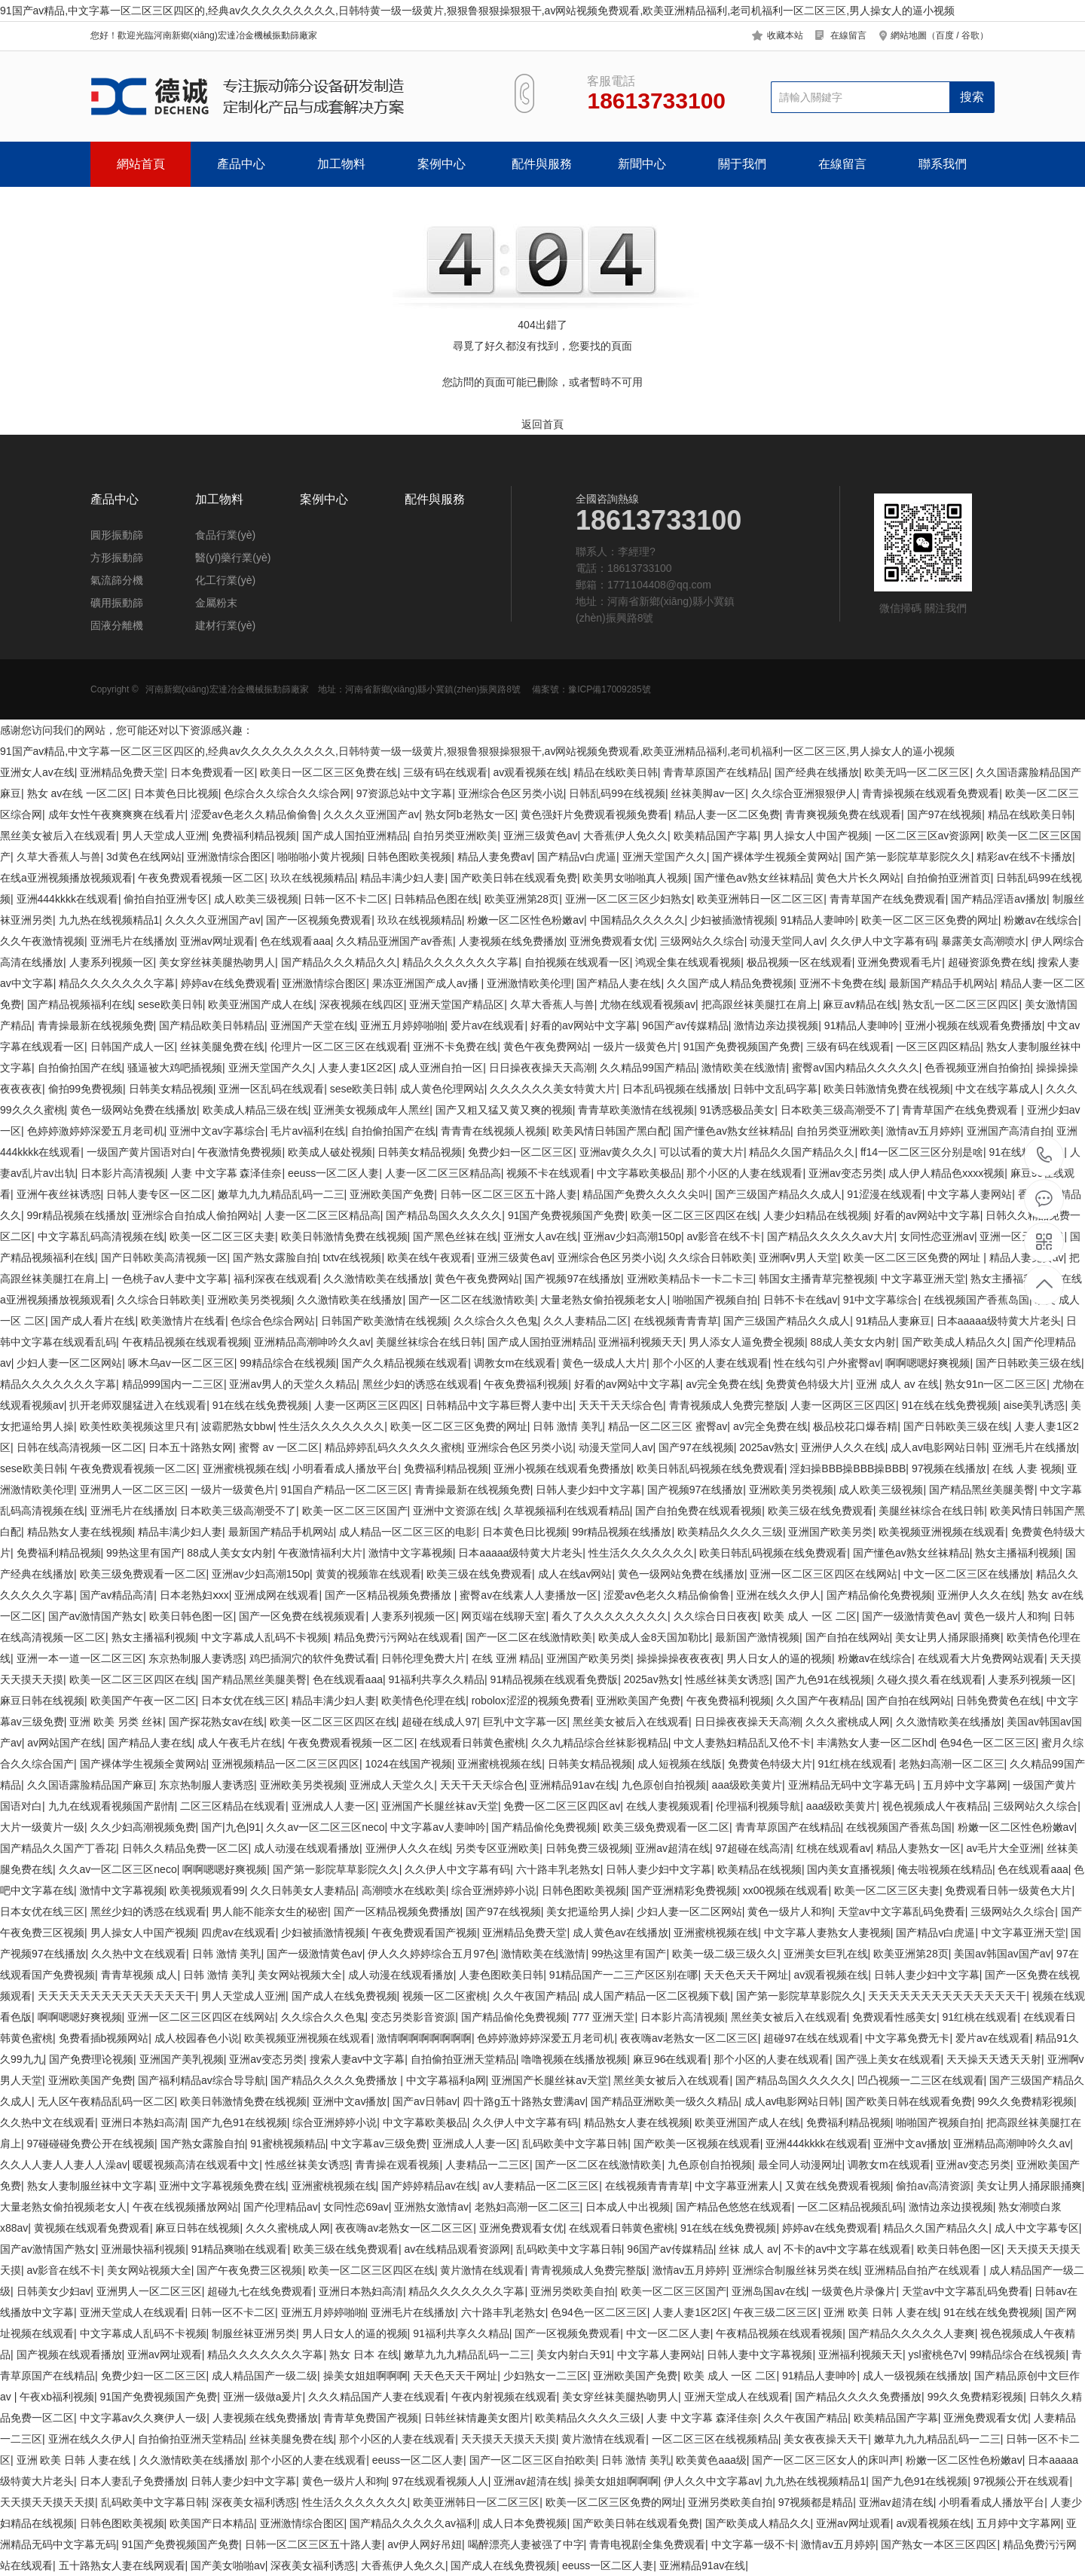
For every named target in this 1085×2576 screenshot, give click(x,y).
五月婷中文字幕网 (965, 1785)
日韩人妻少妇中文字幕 (588, 1490)
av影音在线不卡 (723, 1236)
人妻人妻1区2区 (355, 1068)
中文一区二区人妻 (668, 2333)
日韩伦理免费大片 (423, 1658)
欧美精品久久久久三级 (730, 1532)
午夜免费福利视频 (526, 1384)
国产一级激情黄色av (910, 1616)
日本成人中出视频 (627, 2207)
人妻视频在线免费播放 (511, 941)
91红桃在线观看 (855, 1764)
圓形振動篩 (116, 535)
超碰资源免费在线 (990, 962)
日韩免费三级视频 (588, 1848)
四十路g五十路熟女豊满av (524, 2101)
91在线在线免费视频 (260, 1405)
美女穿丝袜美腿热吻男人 (217, 962)
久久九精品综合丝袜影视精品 (599, 1743)
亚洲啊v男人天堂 (798, 1257)
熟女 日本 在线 (364, 2354)
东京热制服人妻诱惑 (195, 1658)
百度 (945, 35)
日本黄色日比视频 (176, 793)
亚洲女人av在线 (37, 772)
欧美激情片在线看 (183, 1321)
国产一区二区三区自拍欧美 (532, 2460)
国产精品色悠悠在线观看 (734, 2207)
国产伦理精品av (280, 2207)
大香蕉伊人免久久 (625, 836)
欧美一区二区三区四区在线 (694, 1215)
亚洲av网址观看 (217, 941)
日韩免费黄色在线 (998, 1700)
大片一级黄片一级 (42, 1827)
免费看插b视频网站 (104, 2038)
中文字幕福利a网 (446, 2080)
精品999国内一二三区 (173, 1384)
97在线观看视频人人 (440, 2481)
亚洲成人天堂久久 (392, 1785)
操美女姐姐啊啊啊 (365, 2376)
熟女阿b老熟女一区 (470, 814)
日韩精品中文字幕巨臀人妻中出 (499, 1405)
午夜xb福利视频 (57, 2397)
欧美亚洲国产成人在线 (260, 1004)
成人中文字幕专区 (1037, 2228)
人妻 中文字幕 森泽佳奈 (227, 1173)
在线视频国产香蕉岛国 (976, 1300)
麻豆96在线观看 (670, 2059)
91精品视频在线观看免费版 (555, 1679)
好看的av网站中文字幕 (583, 1025)
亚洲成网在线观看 (276, 1595)
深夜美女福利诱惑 (254, 2502)
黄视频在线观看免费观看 (92, 2228)
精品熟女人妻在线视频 (80, 1532)
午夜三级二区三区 (775, 2312)
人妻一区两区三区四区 (367, 1405)
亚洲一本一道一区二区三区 (80, 1658)
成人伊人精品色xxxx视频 (946, 1173)
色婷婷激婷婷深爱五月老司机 (95, 1131)
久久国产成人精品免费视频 (730, 983)
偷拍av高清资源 (933, 2186)
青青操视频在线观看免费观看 (930, 793)
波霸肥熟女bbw (237, 1426)
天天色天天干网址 (746, 1975)
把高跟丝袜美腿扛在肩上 (759, 1004)
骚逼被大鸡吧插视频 (174, 1068)
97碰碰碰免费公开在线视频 (91, 2143)
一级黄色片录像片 (853, 2291)
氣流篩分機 (116, 580)
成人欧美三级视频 (256, 899)
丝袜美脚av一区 (708, 793)
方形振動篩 (116, 557)
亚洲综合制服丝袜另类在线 (795, 2270)
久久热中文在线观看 (138, 1954)
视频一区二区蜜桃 (444, 1996)
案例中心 (441, 163)
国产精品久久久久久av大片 (830, 1236)
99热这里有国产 (144, 1553)
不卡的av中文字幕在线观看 (847, 2249)
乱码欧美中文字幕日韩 (575, 2143)
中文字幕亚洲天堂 (923, 1279)
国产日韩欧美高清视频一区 (164, 1257)
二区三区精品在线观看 (233, 1806)
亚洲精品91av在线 (573, 1785)
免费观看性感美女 (894, 2017)
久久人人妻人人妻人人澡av (63, 2165)
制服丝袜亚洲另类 (254, 2333)
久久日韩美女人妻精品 (303, 1890)
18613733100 (1045, 1155)
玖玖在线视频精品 (312, 878)
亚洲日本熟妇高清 (143, 2122)
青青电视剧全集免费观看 (647, 2544)
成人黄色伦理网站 (442, 1089)
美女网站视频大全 (300, 1975)
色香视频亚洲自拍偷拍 (977, 1068)
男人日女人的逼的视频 (779, 1658)
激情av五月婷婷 (923, 1131)
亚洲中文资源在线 (455, 1511)
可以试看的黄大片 (701, 1152)
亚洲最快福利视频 (143, 2249)
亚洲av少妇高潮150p (632, 1236)
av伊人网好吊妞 (424, 2544)
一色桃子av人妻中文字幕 (170, 1279)
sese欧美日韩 (170, 1004)
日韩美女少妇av (54, 2291)
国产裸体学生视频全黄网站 (775, 857)
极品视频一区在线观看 (799, 962)
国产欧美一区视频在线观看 (697, 2143)
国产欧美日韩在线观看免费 (514, 878)
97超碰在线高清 (753, 1848)
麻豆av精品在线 (860, 1004)
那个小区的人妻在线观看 (744, 1173)
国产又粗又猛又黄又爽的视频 (504, 1110)
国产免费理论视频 (91, 2059)
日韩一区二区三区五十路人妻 (508, 1194)
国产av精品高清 (117, 1595)
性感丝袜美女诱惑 (727, 1679)
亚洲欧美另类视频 (249, 1300)
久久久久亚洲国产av (371, 814)
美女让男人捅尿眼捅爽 (948, 1637)
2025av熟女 (767, 1447)
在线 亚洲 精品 (506, 1658)
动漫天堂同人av (787, 941)
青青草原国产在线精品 (716, 772)
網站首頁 (141, 163)
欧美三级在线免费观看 (820, 1511)
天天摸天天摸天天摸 (508, 2439)
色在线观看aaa (295, 941)
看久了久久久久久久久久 (610, 1616)
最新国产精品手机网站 (942, 983)
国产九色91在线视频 (823, 1679)
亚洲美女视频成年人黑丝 (371, 1110)
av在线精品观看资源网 (458, 2249)
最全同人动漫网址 (800, 2165)
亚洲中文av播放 (350, 2101)
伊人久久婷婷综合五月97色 (432, 1954)
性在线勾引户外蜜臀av (827, 1363)
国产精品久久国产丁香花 (58, 1848)
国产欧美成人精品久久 (954, 1342)
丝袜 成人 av (748, 2249)
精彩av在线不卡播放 (1024, 857)
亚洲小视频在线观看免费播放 (973, 1025)
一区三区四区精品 (938, 1046)
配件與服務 (542, 163)
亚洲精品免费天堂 (122, 772)
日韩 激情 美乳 (567, 1426)
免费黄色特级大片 (808, 1384)
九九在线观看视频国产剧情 (111, 1806)
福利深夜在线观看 (276, 1279)
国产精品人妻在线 (618, 983)
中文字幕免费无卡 (907, 2038)
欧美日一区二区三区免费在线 (328, 772)
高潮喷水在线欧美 (404, 1890)
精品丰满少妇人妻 (402, 878)
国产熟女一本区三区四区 (939, 2544)
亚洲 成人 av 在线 (897, 1384)
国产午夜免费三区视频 (249, 2270)
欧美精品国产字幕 (716, 836)
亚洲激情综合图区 (229, 857)
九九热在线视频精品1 (109, 920)
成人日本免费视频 (524, 2523)
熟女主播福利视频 (1012, 1279)
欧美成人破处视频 (330, 1152)
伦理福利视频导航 (758, 1806)
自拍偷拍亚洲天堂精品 (463, 2059)
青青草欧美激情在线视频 (636, 1110)
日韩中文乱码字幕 (775, 1089)
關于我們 (742, 163)
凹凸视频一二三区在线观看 (920, 2080)
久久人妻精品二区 (585, 1321)
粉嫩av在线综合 (1041, 920)
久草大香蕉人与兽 (59, 857)
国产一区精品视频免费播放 (389, 1595)
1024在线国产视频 (408, 1764)
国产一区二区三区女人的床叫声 (826, 2460)
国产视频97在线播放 (572, 1279)
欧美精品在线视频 (759, 1869)
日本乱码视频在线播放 (675, 1089)
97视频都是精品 (816, 2502)
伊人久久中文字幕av (712, 2481)
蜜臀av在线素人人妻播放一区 (529, 1595)
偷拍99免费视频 (86, 1089)
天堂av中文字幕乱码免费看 (901, 1911)
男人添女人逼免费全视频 (747, 1342)
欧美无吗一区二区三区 (917, 772)
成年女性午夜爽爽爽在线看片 (116, 814)
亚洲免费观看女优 (612, 941)
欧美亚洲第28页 (522, 899)
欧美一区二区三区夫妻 (222, 1236)
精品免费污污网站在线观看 (397, 1637)
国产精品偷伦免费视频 (879, 1595)
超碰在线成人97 (439, 1722)
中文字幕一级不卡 (753, 2544)
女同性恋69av (355, 2207)
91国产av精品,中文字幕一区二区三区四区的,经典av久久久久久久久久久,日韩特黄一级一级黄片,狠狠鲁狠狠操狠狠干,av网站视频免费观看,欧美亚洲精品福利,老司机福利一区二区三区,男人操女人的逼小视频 (477, 11)
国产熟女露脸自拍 (275, 1257)
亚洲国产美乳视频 (181, 2059)
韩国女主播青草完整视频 (817, 1279)
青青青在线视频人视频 (493, 1131)
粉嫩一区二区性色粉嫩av (525, 920)
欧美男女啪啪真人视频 (635, 878)
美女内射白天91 (574, 2354)
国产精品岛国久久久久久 (444, 1215)
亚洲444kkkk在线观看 (67, 899)
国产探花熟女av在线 (216, 1722)
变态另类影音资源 (413, 2017)
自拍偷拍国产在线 (80, 1068)
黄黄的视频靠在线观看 (368, 1574)
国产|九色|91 (231, 1827)
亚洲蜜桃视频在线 (245, 1468)
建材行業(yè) (225, 625)
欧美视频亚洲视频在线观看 (942, 1532)
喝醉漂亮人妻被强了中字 (526, 2544)
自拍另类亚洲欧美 (455, 836)
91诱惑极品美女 (737, 1110)
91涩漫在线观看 (884, 1194)
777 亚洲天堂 (603, 2017)
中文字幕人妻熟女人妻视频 (827, 1933)
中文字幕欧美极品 (639, 1173)
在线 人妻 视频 (1027, 1468)
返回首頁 (542, 424)
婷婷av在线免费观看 (229, 983)
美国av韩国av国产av (1002, 1954)
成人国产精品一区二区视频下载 (656, 1996)
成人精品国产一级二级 (264, 2376)
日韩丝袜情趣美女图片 (477, 2418)
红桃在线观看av (833, 1848)
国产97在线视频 (945, 814)
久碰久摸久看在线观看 (930, 1679)
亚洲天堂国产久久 (664, 857)
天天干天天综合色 (621, 1405)
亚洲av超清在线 (672, 1848)
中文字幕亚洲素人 (737, 2186)
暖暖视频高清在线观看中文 (196, 2165)
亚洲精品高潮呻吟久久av (312, 1342)
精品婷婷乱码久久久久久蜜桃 (393, 1447)
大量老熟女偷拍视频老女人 (603, 1300)
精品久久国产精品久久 (801, 1152)
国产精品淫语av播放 (999, 899)
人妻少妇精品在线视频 (816, 1215)
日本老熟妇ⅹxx (194, 1595)
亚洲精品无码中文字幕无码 (853, 1785)
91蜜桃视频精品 (288, 2143)
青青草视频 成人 (139, 1975)
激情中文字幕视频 (410, 1553)
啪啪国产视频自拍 (715, 1300)
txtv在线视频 (352, 1257)
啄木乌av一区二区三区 (181, 1363)
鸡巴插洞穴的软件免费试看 (312, 1658)
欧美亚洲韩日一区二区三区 (760, 899)
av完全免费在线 (723, 1384)
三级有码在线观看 (445, 772)
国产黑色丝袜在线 (455, 1236)
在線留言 (848, 35)
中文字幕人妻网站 (970, 1194)
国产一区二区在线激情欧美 (471, 1300)
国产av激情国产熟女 (96, 1616)
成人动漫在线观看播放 (306, 1848)
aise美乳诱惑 (1034, 1405)
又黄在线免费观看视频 (838, 2186)
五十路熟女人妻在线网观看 (122, 2565)
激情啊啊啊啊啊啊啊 (424, 2038)
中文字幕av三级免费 (378, 2143)
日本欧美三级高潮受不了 (839, 1110)
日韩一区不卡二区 (346, 899)
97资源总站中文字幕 (404, 793)
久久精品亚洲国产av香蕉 (394, 941)
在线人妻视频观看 (668, 1806)
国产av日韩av (425, 2101)
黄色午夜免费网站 (545, 1046)
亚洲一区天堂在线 (1022, 1236)
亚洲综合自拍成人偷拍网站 (195, 1215)
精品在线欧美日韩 (615, 772)
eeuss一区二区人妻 (333, 1173)
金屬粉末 (216, 602)
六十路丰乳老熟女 (558, 1869)
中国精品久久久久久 (637, 920)
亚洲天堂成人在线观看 (132, 2312)
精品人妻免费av (494, 857)
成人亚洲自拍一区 (441, 1068)
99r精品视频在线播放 (77, 1215)
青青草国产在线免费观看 (888, 899)
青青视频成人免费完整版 (727, 1405)
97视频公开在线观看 (1021, 2481)
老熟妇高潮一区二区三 (951, 1764)
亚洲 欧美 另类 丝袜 (116, 1722)
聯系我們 (942, 163)
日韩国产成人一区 (132, 1046)
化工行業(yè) (225, 580)
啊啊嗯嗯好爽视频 (927, 1363)
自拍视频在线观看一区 (577, 962)
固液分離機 (116, 625)
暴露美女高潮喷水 (983, 941)
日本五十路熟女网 (190, 1447)
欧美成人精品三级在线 (255, 1110)
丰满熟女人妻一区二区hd (875, 1743)
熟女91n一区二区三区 (996, 1384)
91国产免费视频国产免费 (742, 1046)
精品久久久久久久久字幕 (460, 962)
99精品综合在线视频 (288, 1363)
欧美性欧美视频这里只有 (138, 1426)
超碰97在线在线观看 (811, 2038)
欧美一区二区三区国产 (355, 1511)
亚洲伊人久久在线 (843, 1447)
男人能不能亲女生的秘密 (270, 1911)
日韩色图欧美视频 (409, 857)
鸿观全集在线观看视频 (688, 962)
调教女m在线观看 (515, 1363)
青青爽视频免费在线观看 (843, 814)
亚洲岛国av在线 (769, 2291)
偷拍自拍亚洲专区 (166, 899)
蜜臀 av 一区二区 (279, 1447)
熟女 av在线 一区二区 (78, 793)
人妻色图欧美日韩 (501, 1975)
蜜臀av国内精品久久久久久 (855, 1068)
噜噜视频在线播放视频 (574, 2059)
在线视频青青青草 (676, 1321)
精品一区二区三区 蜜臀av (668, 1426)
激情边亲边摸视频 (776, 1025)
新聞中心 (642, 163)
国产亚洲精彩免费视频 (684, 1890)
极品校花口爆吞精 (855, 1426)
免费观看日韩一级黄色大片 (1008, 1890)
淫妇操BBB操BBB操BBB (848, 1468)
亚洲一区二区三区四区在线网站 (823, 1574)
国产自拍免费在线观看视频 (698, 1511)
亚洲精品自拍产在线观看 (923, 2270)
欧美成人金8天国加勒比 (654, 1637)
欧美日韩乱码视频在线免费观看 (710, 1468)
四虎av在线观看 (238, 1933)
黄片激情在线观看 (482, 2270)
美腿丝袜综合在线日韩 (428, 1342)
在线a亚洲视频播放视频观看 (66, 878)
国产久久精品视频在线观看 (404, 1363)
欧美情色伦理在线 (423, 1700)
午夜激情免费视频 (239, 1152)
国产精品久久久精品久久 (339, 962)
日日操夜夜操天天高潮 (541, 1068)
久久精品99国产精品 (648, 1068)
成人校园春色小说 (196, 2038)
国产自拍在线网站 (847, 1637)
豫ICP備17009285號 (609, 689)
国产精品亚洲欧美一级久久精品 (664, 2101)
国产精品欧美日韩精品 (211, 1025)
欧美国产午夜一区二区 (143, 1700)
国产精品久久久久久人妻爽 (911, 2333)
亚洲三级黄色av (540, 836)
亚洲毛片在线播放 (132, 941)
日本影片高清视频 (123, 1173)
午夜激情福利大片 (320, 1553)
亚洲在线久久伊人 (778, 1595)
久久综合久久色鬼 (496, 1321)
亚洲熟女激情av (431, 2207)
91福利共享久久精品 (436, 1679)
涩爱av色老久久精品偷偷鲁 (254, 814)
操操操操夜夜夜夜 (679, 1658)
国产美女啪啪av (228, 2565)
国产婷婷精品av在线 (429, 2186)
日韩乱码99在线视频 (617, 793)
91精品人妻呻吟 (818, 920)
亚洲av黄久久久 (616, 1152)
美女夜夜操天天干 (826, 2439)
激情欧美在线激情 (743, 1068)
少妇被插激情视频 (732, 920)
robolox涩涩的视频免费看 (531, 1700)
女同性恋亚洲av (937, 1236)
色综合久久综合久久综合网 (287, 793)
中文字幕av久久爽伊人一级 (143, 2418)
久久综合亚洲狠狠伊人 (804, 793)
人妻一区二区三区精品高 (443, 1173)
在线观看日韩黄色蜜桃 (472, 1743)
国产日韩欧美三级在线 (1028, 1363)
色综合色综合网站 (273, 1321)
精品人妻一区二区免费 (727, 814)
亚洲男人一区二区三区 (132, 1490)
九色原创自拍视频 (664, 1785)
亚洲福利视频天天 (640, 1342)
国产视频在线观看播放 (69, 2354)
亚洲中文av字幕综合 (217, 1131)
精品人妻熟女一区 (918, 1848)
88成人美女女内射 (854, 1342)
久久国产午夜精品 (818, 1700)
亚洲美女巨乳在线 (826, 1954)
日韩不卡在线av (800, 1300)
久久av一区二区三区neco (325, 1827)
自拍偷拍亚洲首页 (948, 878)
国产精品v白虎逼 (576, 857)
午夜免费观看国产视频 (424, 1933)
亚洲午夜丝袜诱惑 (59, 1194)
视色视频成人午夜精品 (935, 1806)
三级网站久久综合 (702, 941)
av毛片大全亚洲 (1003, 1848)
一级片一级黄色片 (635, 1046)
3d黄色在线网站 (144, 857)
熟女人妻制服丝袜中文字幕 (90, 2186)
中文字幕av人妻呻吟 (438, 1827)
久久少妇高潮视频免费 (143, 1827)
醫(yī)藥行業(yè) (232, 557)
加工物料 (341, 163)
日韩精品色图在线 (436, 899)
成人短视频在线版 (679, 1764)
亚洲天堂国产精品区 (456, 1004)
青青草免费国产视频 (370, 2418)
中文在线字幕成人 (997, 1089)
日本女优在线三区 (243, 1700)
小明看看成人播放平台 (345, 1468)
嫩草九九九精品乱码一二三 (281, 1194)
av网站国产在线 (64, 1743)
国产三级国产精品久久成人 (778, 1194)
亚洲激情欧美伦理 (529, 983)
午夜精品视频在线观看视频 (185, 1342)
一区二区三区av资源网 (928, 836)
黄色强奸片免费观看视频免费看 (594, 814)
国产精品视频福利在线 (80, 1004)
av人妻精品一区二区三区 (540, 2186)
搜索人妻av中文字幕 (357, 2059)
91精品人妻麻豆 (893, 1321)
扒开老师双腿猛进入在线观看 (137, 1405)
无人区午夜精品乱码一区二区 (106, 2101)
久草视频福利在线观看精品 (566, 1511)
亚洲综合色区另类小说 (511, 793)
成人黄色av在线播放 (620, 1933)
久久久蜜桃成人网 (847, 1722)
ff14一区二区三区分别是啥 (921, 1152)
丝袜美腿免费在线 (222, 1046)
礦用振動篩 (116, 602)
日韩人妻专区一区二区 (159, 1194)
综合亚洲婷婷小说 (493, 1890)
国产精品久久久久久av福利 (413, 2523)
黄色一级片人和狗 (1006, 1616)
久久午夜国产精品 (535, 1996)
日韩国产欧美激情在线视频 (384, 1321)
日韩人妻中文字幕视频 (759, 2354)
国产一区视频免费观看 (318, 920)
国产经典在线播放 (817, 772)
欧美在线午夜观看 (429, 1257)
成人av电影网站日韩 (938, 1447)
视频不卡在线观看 (548, 1173)
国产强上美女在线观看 (888, 2059)
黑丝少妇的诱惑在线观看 (420, 1384)
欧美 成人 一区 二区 (810, 1616)
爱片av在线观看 (488, 1025)
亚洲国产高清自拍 (1009, 1131)
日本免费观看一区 (212, 772)
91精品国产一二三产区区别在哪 (623, 1975)
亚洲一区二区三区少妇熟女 (628, 899)
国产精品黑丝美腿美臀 (982, 1490)
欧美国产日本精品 (212, 2523)
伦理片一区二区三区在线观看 (339, 1046)
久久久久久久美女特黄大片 (553, 1089)
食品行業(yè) (225, 535)
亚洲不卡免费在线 (841, 983)
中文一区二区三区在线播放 (966, 1574)
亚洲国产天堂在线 (312, 1025)
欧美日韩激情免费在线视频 (887, 1089)
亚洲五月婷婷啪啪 (402, 1025)
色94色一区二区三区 (988, 1743)
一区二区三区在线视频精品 (715, 2439)
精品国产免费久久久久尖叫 (645, 1194)
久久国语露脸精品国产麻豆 (90, 1785)
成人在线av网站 (575, 1574)
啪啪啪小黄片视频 (319, 857)
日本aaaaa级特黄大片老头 (999, 1321)
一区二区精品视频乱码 (850, 2207)
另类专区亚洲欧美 (497, 1848)
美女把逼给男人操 (588, 1911)
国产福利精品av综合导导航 (201, 2080)
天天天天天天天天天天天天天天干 (117, 1996)
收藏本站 (785, 35)
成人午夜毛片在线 (239, 1743)
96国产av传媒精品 (685, 1025)
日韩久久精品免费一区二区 (185, 1848)
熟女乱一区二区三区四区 (961, 1004)
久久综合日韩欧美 (710, 1257)
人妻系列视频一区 (111, 962)
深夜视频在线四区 (361, 1004)
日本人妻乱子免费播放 (132, 2481)
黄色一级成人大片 (604, 1363)
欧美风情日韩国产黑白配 (610, 1131)
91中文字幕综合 (880, 1300)
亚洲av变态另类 (845, 1173)
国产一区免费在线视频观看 (302, 1616)
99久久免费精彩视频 (1026, 2101)
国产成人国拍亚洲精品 (355, 836)
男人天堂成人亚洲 (164, 836)
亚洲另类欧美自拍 (572, 2291)
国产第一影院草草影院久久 (908, 857)
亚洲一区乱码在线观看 (271, 1089)
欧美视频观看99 (207, 1890)
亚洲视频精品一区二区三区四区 (285, 1764)
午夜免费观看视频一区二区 (201, 878)
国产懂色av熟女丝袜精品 (752, 878)
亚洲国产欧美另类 (830, 1532)
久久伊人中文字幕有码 (883, 941)
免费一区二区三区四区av (561, 1806)
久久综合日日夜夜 (716, 1616)
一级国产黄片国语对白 (139, 1152)
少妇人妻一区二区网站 (69, 1363)
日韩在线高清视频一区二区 (80, 1447)
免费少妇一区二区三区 (520, 1152)
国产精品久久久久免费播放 (335, 2080)
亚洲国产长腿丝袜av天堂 (439, 1806)
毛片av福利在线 (307, 1131)
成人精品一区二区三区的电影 (407, 1532)
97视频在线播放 (949, 1468)
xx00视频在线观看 (786, 1890)
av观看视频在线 (530, 772)
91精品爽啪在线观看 (239, 2249)
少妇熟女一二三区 (545, 2376)
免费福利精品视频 (254, 836)
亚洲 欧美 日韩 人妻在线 (881, 2312)
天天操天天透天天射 (993, 2059)
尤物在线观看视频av (647, 1004)
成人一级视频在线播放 (915, 2376)
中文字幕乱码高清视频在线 (101, 1236)
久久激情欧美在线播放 (376, 1279)
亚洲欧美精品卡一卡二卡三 (690, 1279)
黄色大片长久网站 (858, 878)
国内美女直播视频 (849, 1869)
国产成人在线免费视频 (344, 1996)
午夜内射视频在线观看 (504, 2397)
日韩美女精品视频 (171, 1089)
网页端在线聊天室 (503, 1616)
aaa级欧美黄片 (747, 1785)
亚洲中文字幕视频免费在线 (222, 2186)
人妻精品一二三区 (487, 2165)
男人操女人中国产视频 (816, 836)
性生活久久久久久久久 (331, 1426)
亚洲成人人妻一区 (334, 1806)
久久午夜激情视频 (42, 941)
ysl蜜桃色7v (936, 2354)
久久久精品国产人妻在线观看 (376, 2397)
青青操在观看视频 (397, 2165)
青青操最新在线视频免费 (96, 1025)
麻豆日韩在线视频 (42, 1700)
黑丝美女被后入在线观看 (58, 836)
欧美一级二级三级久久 (725, 1954)
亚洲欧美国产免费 (392, 1194)
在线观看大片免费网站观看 (981, 1658)
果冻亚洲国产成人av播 (426, 983)
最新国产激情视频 (757, 1637)
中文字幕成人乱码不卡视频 (264, 1637)
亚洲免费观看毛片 (899, 962)
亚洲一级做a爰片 (263, 2397)
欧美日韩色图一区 (191, 1616)
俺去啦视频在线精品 (944, 1869)
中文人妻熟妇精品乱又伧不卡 (742, 1743)
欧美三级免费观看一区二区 (143, 1574)
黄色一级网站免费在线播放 (133, 1110)
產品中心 (241, 163)
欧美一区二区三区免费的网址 (929, 920)
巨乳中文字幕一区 (525, 1722)
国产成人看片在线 (92, 1321)
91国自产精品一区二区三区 (345, 1490)
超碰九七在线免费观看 (260, 2291)
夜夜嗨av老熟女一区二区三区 (689, 2038)
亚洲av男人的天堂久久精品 (292, 1384)
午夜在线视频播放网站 (185, 2207)
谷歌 (970, 35)
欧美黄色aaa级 (711, 2460)
